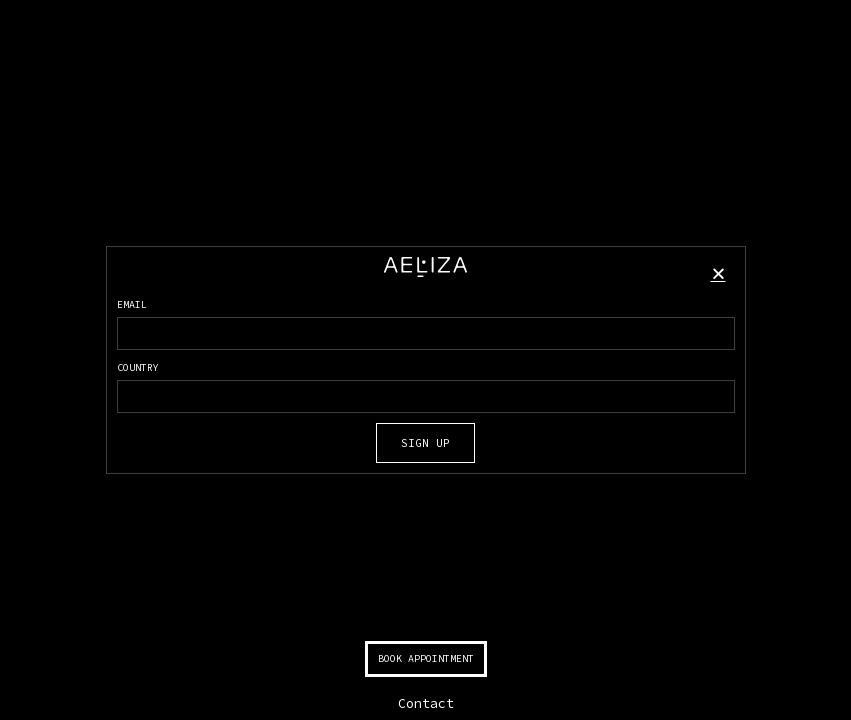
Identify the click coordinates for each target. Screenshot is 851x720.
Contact (426, 703)
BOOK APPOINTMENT (426, 658)
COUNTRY (138, 367)
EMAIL (132, 304)
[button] (718, 273)
